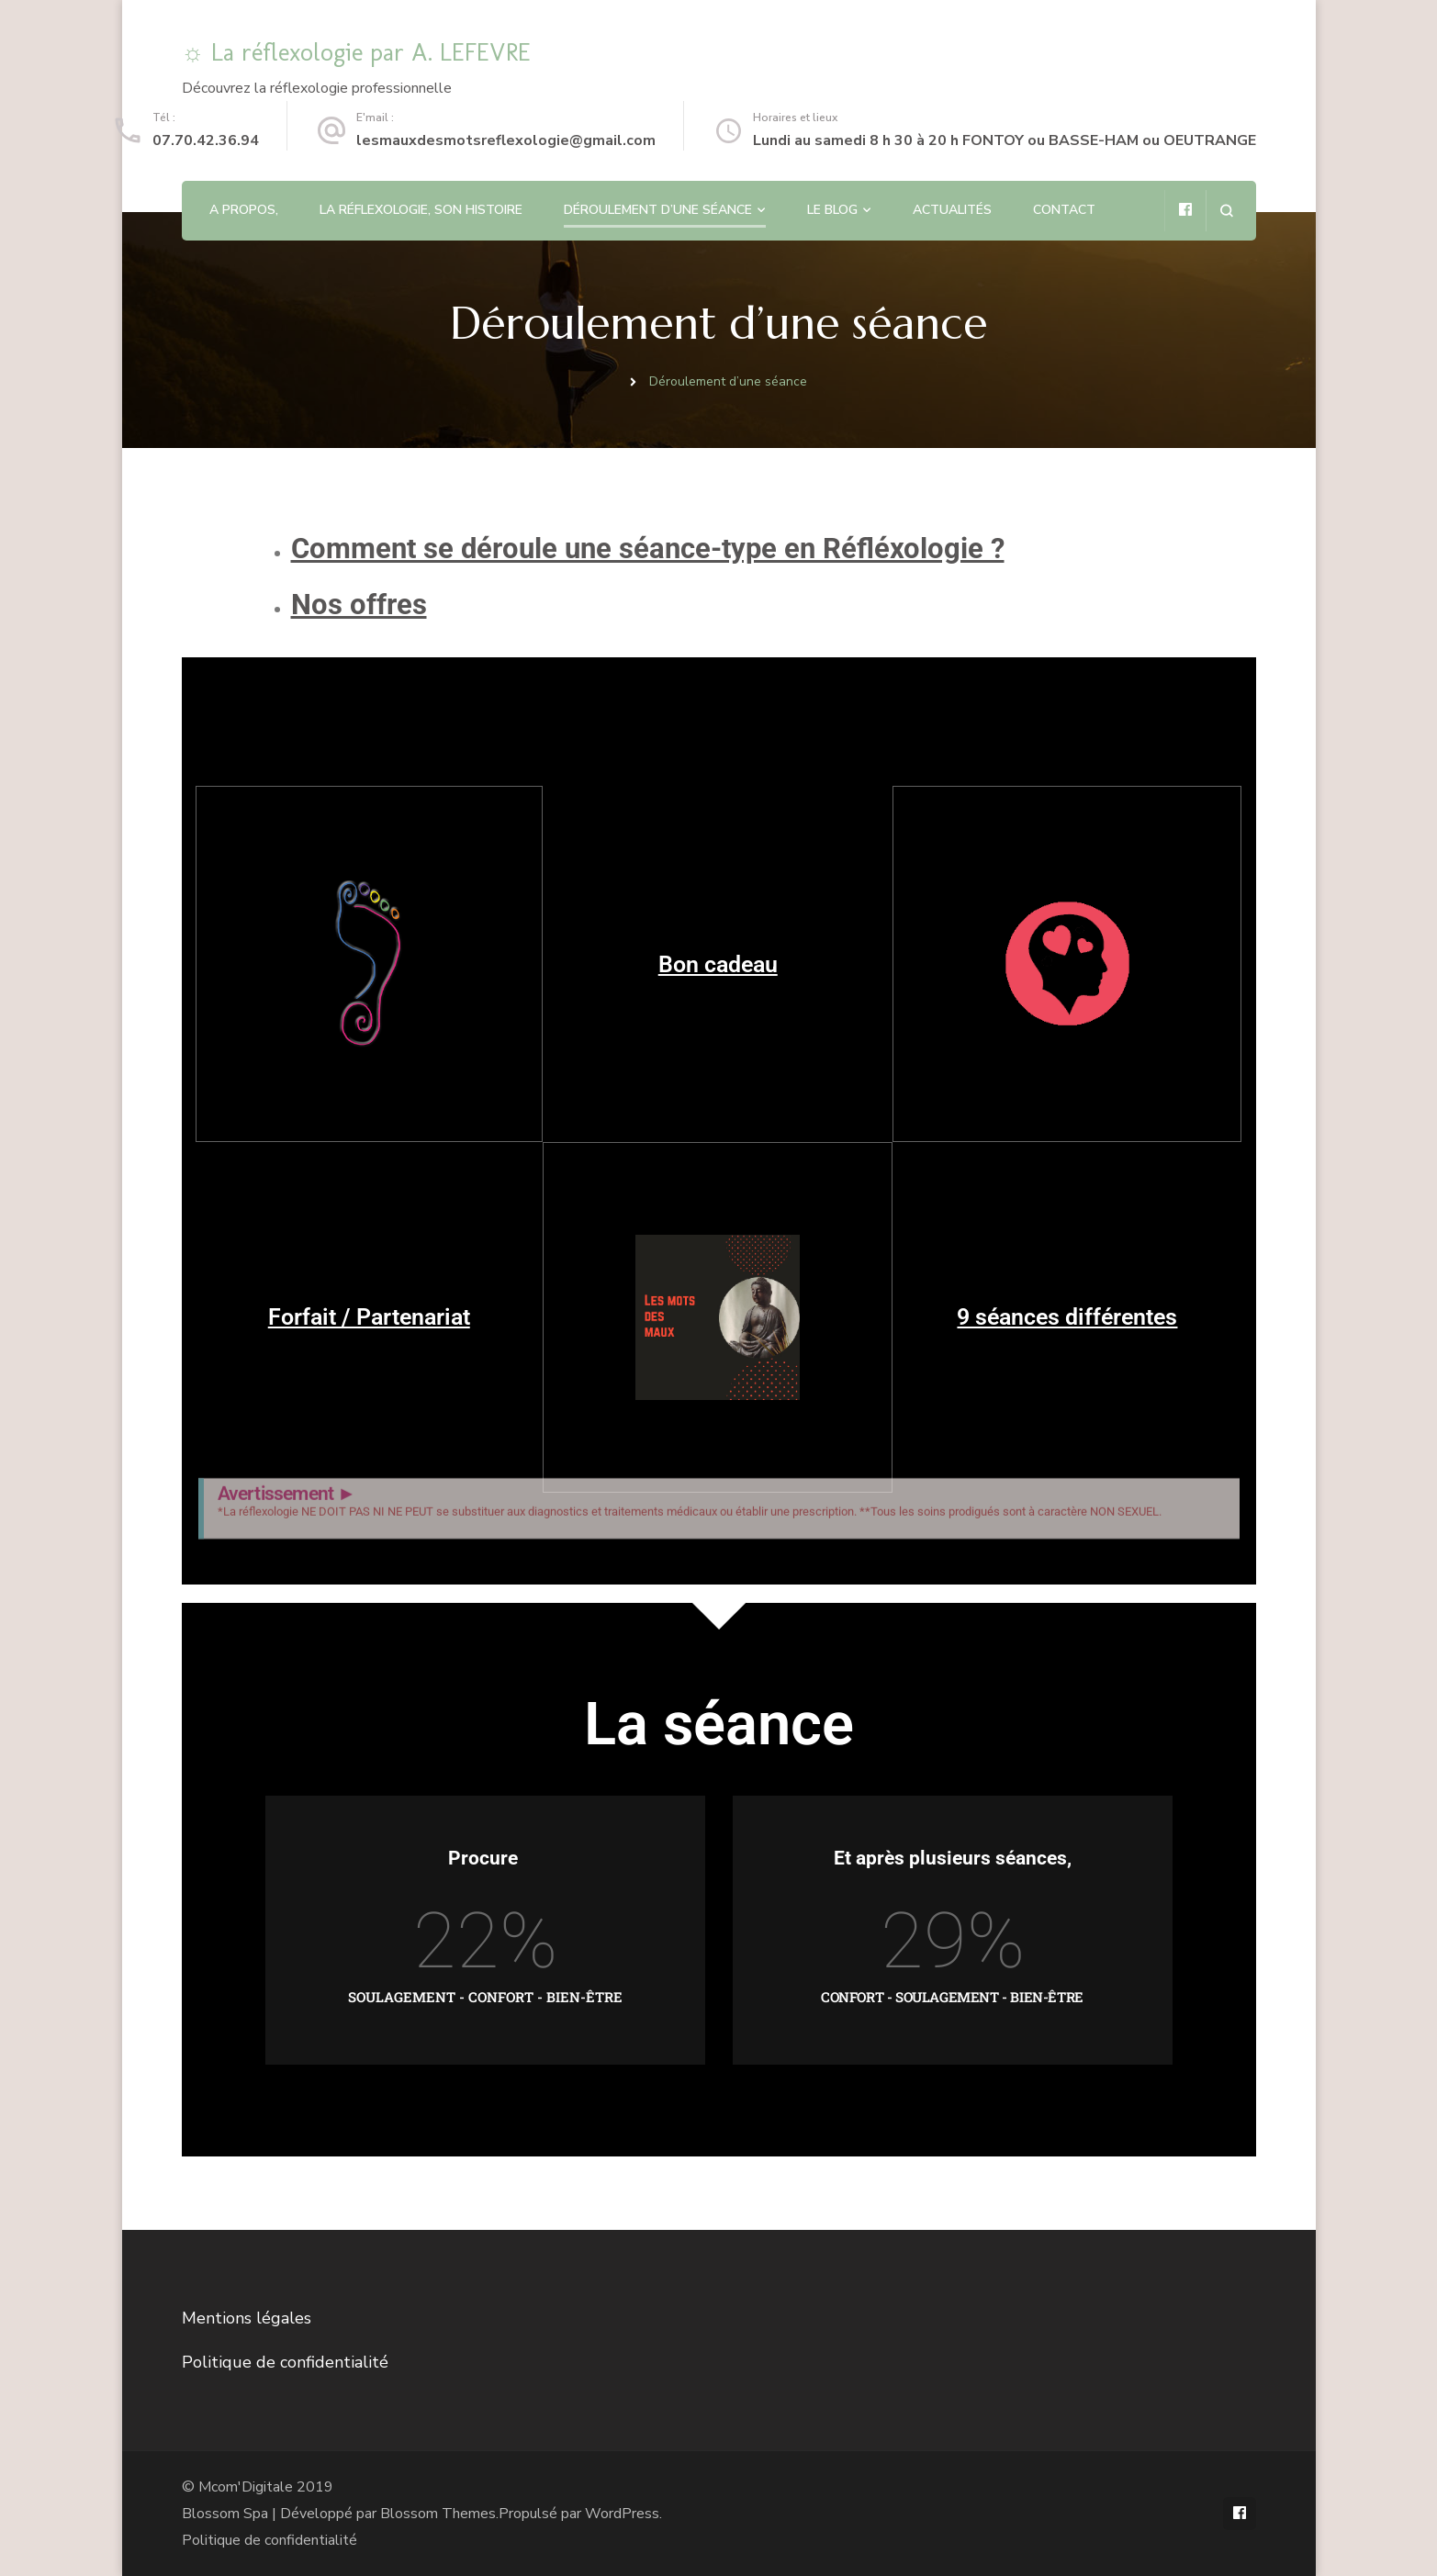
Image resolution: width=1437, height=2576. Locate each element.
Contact (1064, 209)
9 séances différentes (1067, 1317)
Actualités (952, 209)
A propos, (243, 209)
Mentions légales (246, 2318)
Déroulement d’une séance (658, 209)
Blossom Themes (438, 2513)
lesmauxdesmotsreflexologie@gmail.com (506, 140)
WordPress (622, 2513)
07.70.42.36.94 (205, 140)
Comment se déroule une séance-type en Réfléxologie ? (648, 549)
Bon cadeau (718, 964)
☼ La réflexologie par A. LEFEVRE (357, 52)
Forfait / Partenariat (369, 1317)
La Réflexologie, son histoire (421, 209)
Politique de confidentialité (285, 2362)
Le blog (832, 209)
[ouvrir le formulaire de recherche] (1226, 210)
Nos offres (359, 605)
